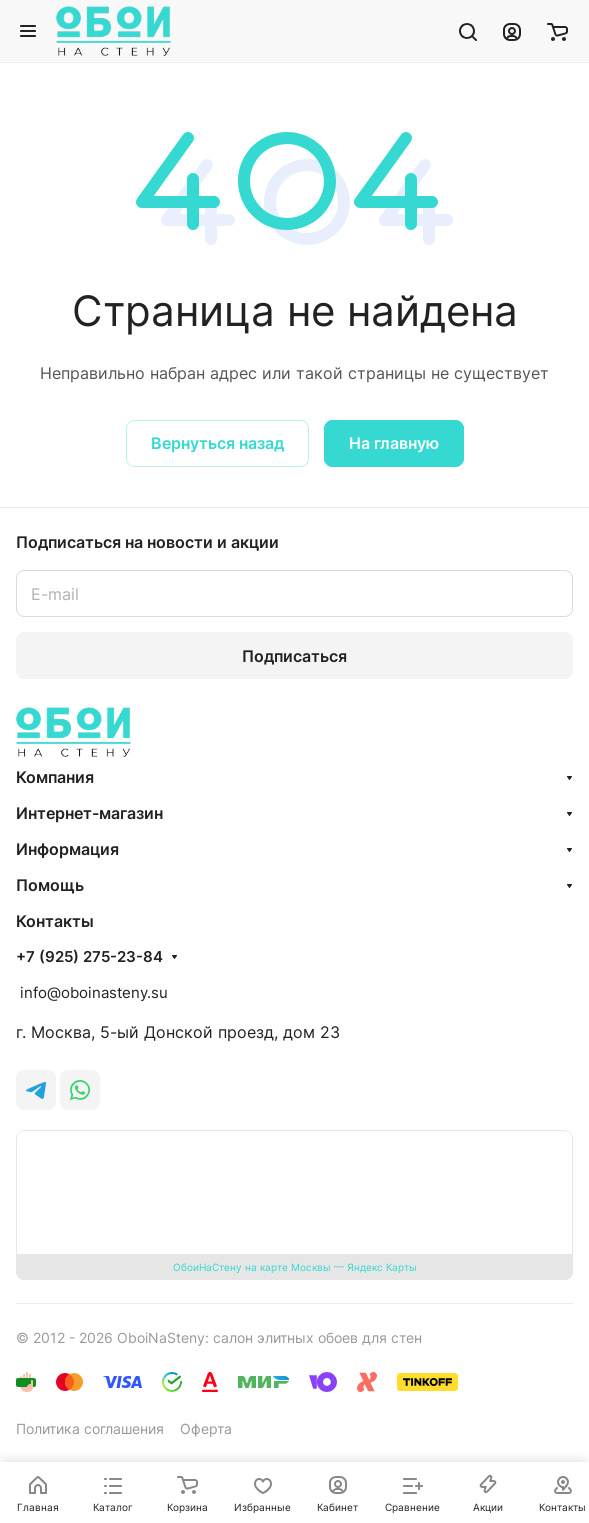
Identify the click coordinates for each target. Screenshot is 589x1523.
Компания (55, 777)
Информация (67, 849)
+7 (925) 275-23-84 (89, 957)
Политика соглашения (90, 1428)
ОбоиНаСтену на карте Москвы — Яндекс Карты (295, 1267)
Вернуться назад (217, 443)
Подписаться (294, 656)
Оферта (206, 1428)
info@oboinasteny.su (92, 992)
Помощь (50, 885)
